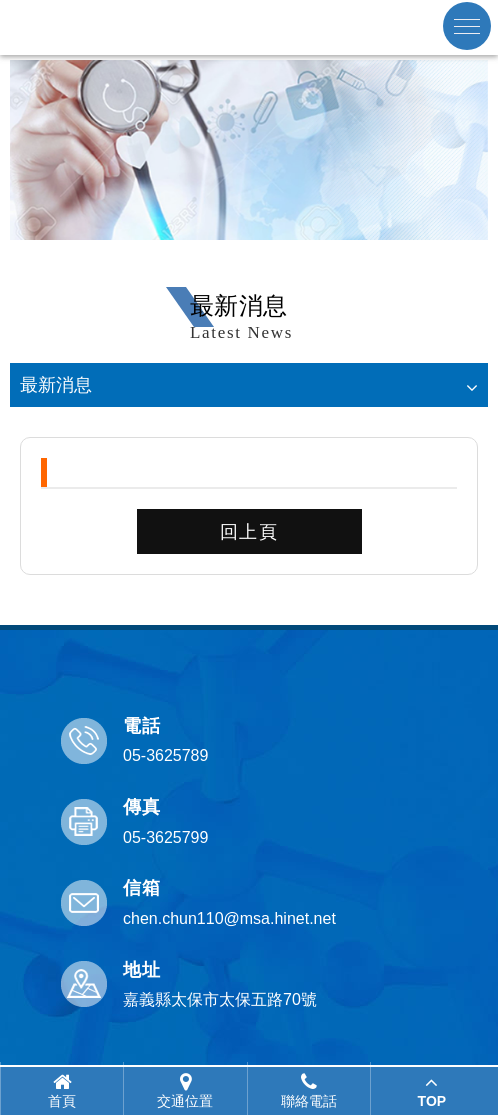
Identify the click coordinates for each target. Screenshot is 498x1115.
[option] (249, 150)
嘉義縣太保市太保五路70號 (220, 999)
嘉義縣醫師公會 (249, 27)
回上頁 (249, 532)
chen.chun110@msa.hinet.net (229, 918)
